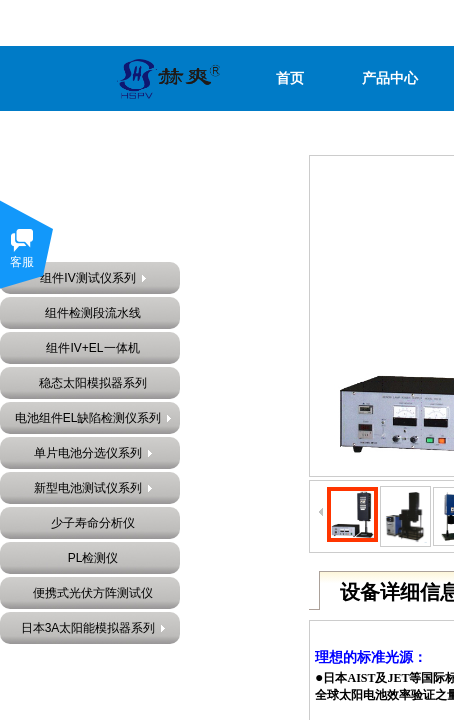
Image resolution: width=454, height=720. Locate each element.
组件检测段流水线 (93, 313)
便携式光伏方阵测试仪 (93, 593)
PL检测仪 (93, 558)
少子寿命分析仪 (93, 523)
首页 (290, 78)
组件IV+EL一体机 (92, 348)
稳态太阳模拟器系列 (93, 383)
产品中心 (390, 78)
